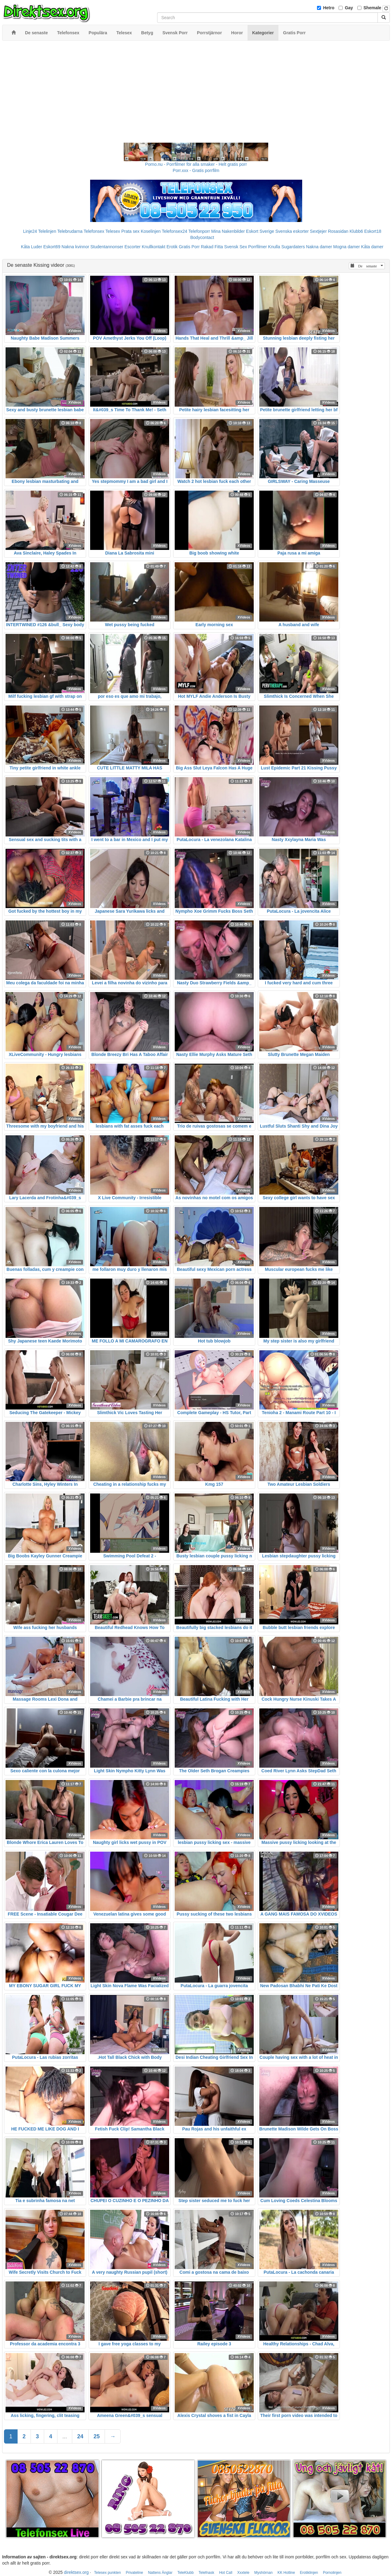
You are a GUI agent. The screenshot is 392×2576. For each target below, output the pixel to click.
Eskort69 (51, 246)
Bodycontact (202, 237)
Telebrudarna (70, 231)
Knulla (274, 246)
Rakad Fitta (212, 246)
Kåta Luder (31, 246)
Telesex (113, 231)
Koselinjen (151, 231)
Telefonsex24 (174, 231)
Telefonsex (94, 231)
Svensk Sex (235, 246)
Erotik (171, 246)
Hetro (329, 7)
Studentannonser (106, 246)
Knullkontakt (153, 246)
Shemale (373, 7)
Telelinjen (47, 231)
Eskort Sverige (260, 231)
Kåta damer (372, 246)
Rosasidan (338, 231)
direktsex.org (76, 2572)
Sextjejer (318, 231)
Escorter (132, 246)
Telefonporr (199, 231)
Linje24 (30, 231)
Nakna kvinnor (75, 246)
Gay (349, 7)
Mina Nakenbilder (228, 231)
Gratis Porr (189, 246)
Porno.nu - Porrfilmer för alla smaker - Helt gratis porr (196, 164)
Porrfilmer (257, 246)
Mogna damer (346, 246)
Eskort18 (372, 231)
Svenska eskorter (292, 231)
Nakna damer (319, 246)
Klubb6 (356, 231)
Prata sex (130, 231)
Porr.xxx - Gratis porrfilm (196, 170)
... (64, 2436)
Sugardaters (293, 246)
